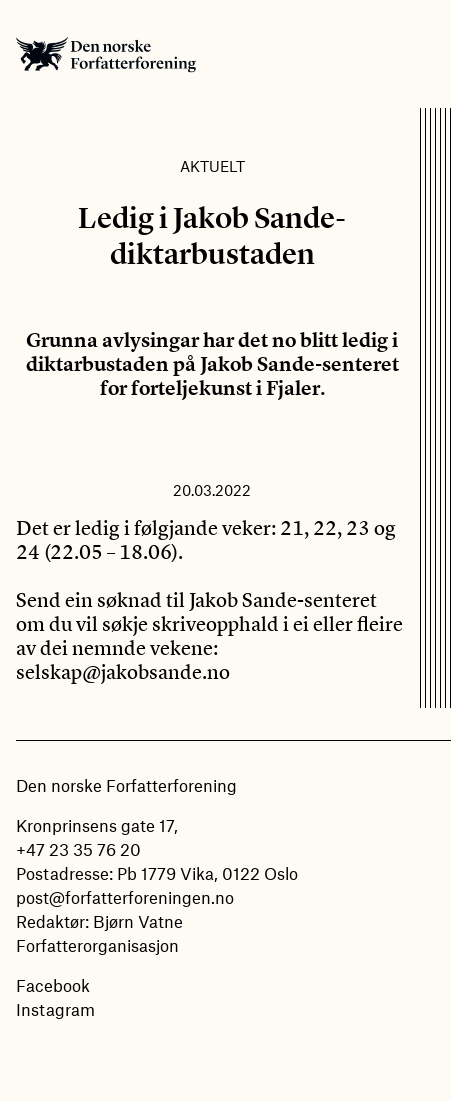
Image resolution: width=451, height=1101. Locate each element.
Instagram (55, 1009)
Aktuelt (212, 166)
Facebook (53, 985)
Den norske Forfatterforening (106, 54)
